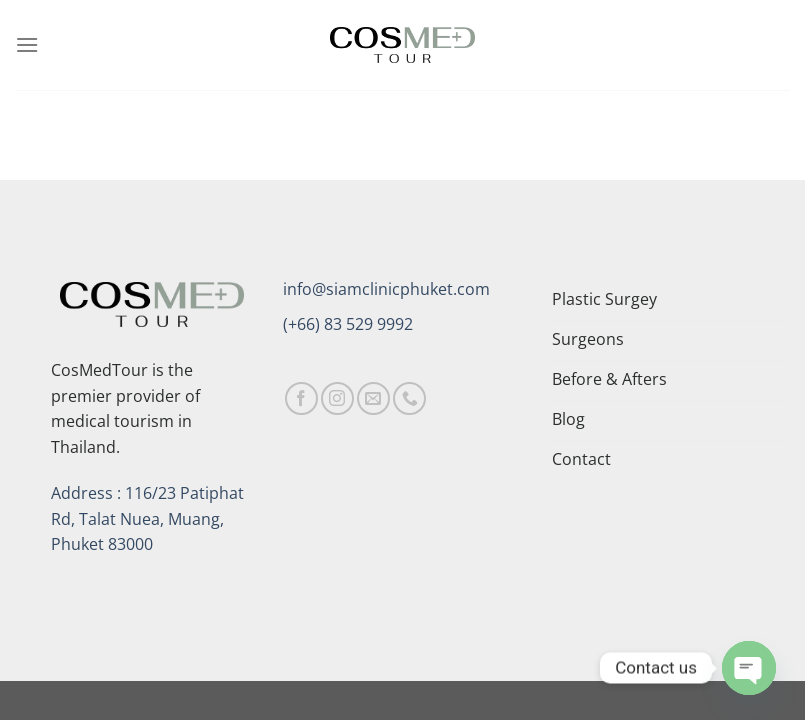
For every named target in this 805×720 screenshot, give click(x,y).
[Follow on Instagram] (337, 398)
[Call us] (409, 398)
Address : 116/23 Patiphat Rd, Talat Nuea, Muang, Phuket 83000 (147, 518)
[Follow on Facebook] (301, 398)
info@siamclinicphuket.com (386, 289)
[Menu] (27, 44)
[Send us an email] (373, 398)
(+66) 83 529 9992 (348, 324)
